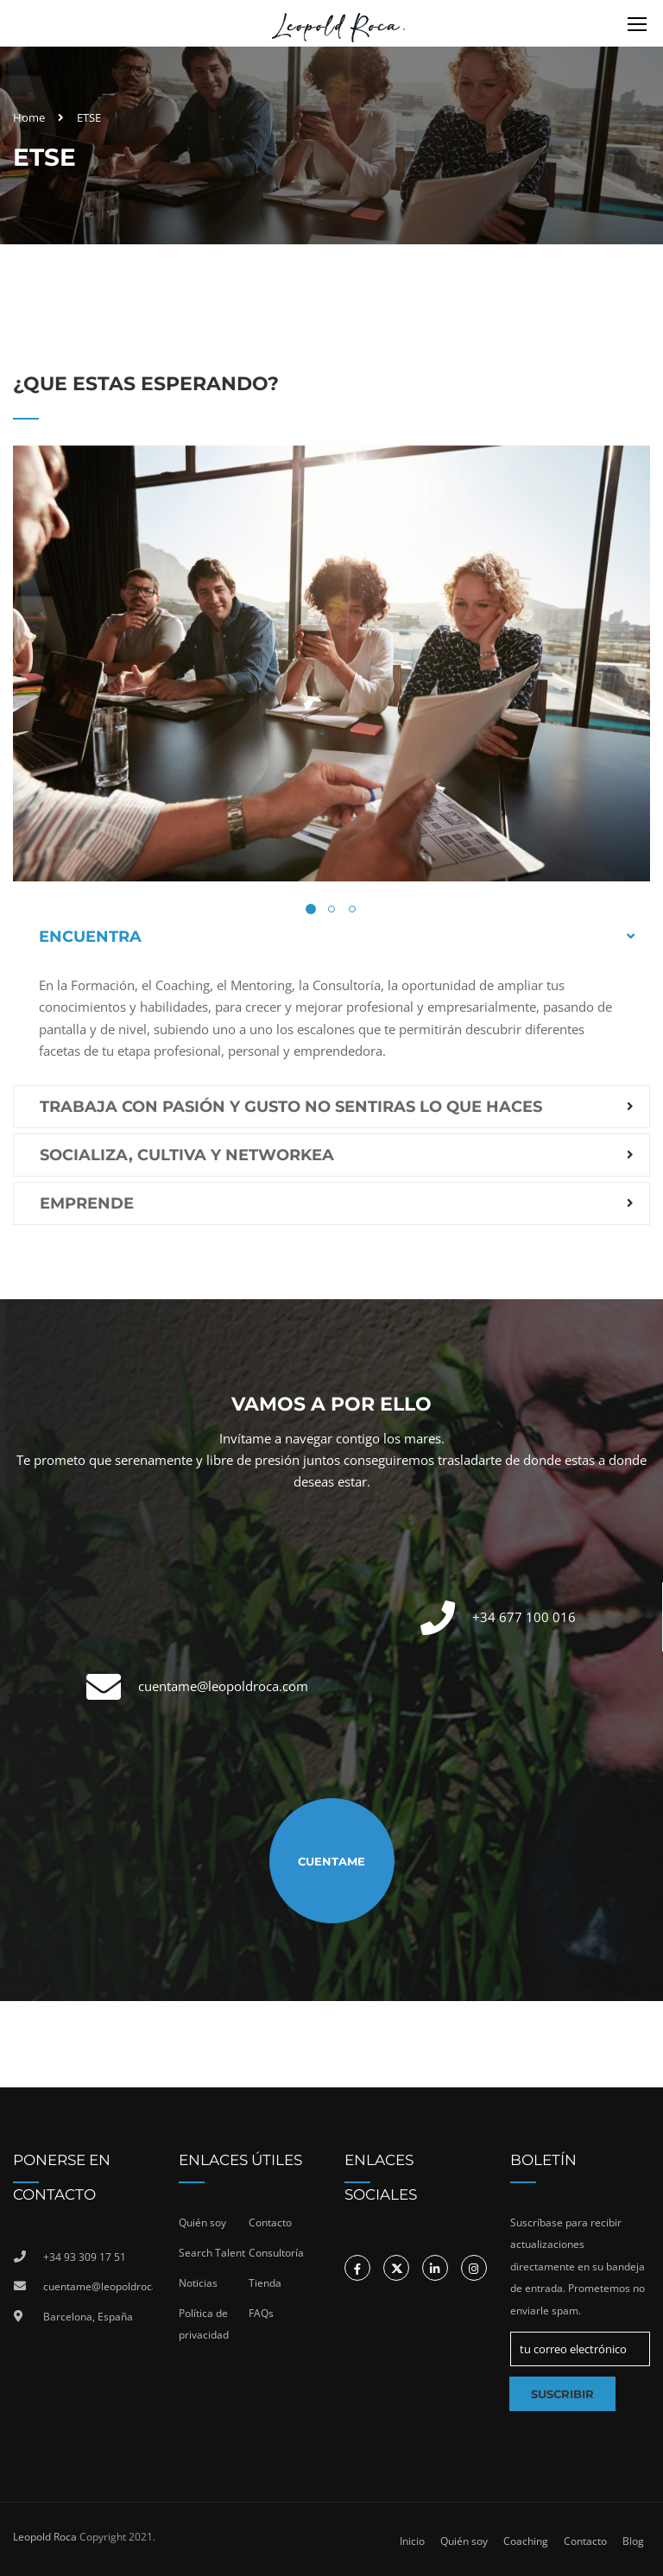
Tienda (265, 2283)
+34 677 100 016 (524, 1617)
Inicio (412, 2541)
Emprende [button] (87, 1203)
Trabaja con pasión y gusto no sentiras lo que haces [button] (291, 1106)
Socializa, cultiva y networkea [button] (187, 1155)
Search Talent (212, 2252)
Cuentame (331, 1861)
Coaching (525, 2541)
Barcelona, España (88, 2316)
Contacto (270, 2222)
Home (29, 117)
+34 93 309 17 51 (84, 2257)
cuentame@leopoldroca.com (223, 1686)
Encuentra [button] (90, 936)
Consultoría (276, 2252)
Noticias (198, 2283)
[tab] (331, 936)
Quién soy (202, 2222)
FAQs (261, 2313)
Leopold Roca (45, 2536)
